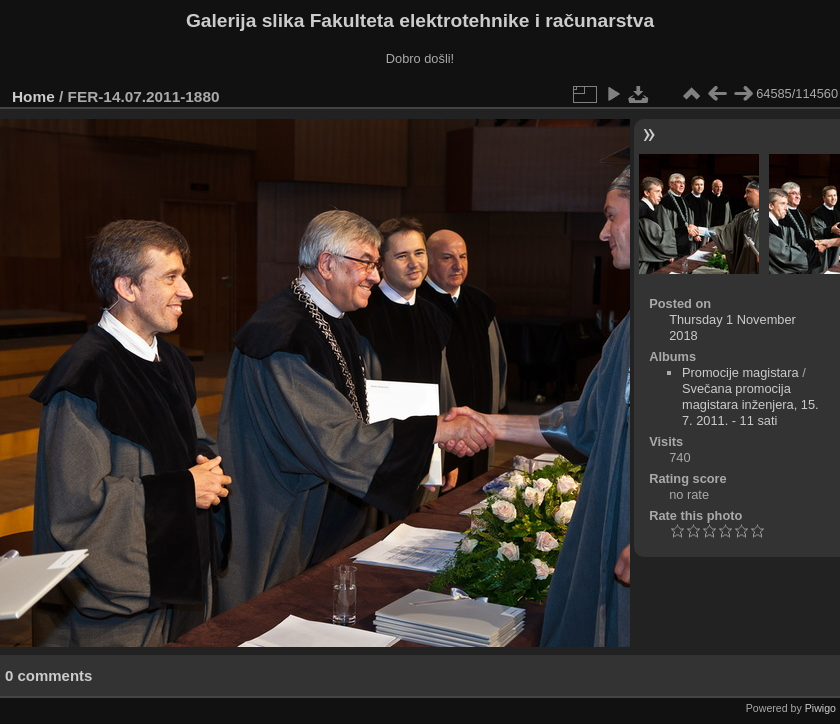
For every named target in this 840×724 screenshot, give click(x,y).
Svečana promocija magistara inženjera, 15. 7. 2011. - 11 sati (750, 404)
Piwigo (820, 708)
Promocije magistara (740, 372)
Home (33, 96)
